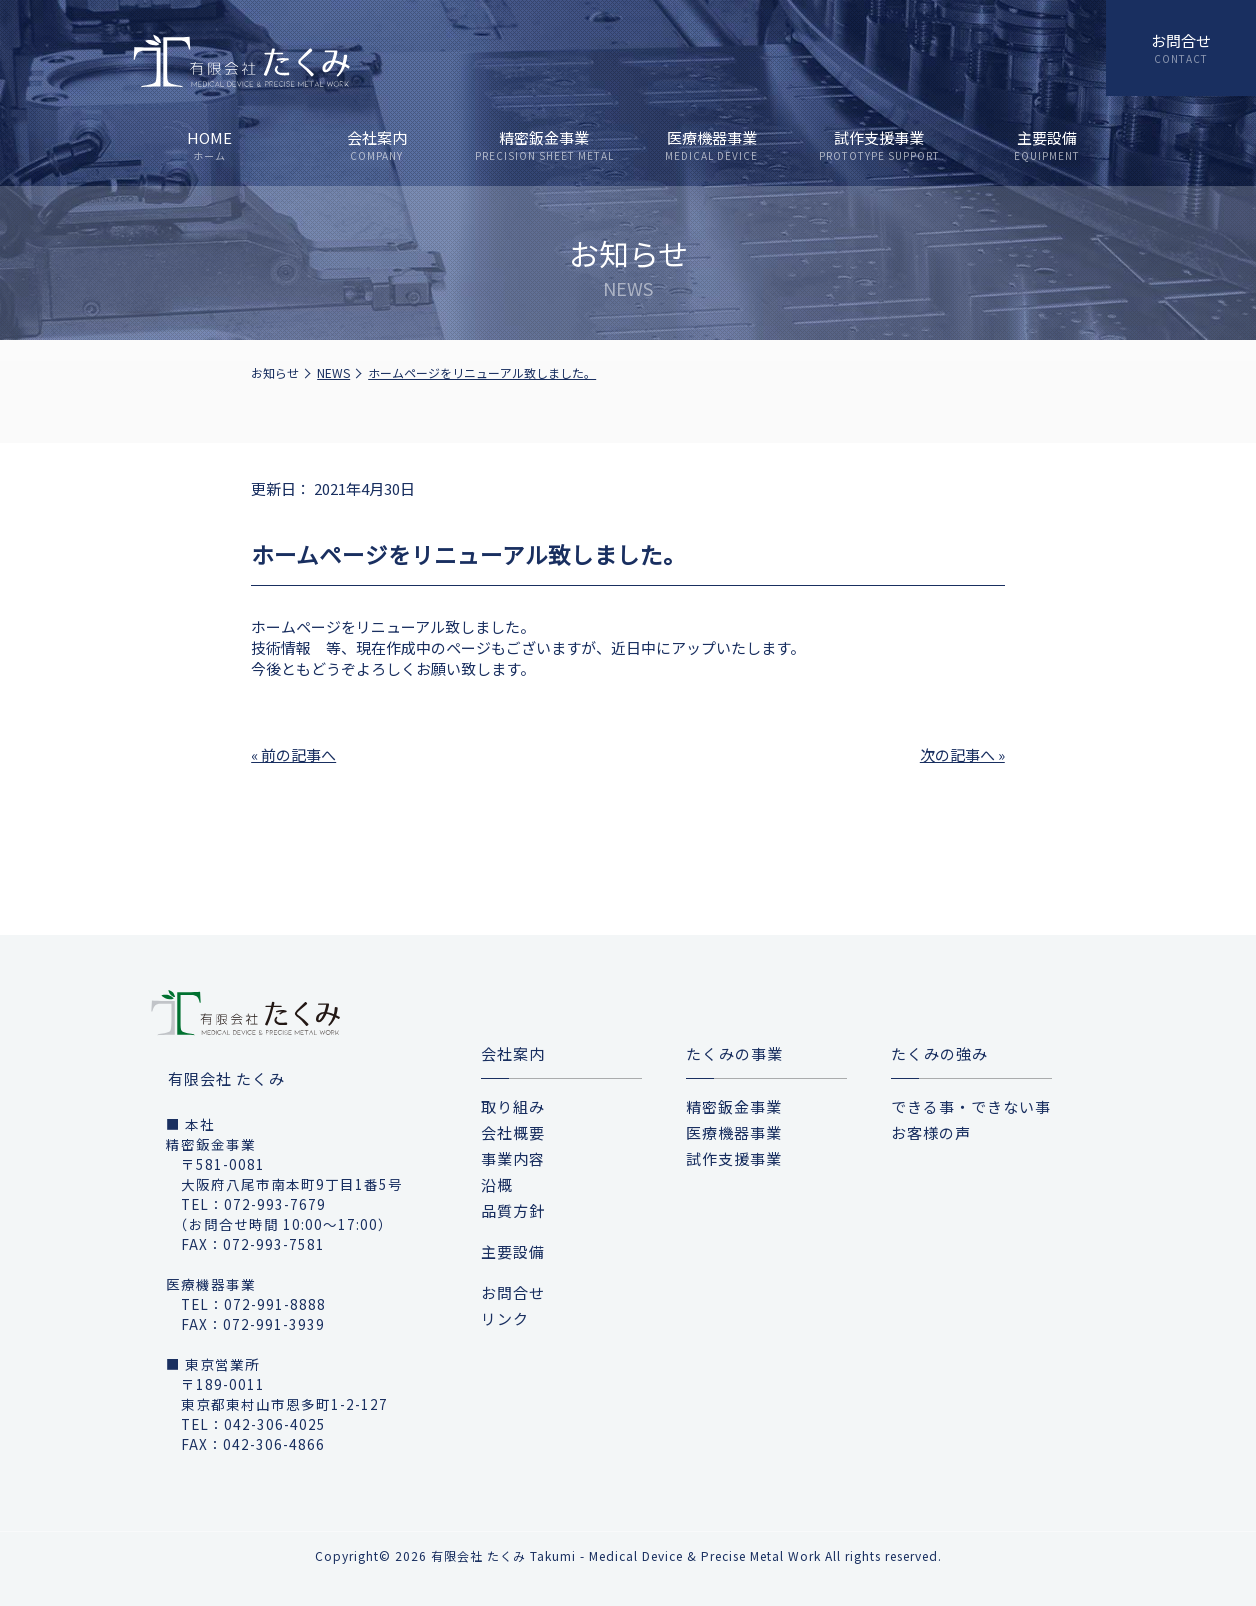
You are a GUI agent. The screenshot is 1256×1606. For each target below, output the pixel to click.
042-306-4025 (275, 1424)
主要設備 (1046, 145)
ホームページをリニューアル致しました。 (482, 372)
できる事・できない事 (971, 1106)
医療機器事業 (711, 145)
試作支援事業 (878, 145)
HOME (209, 145)
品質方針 (513, 1210)
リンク (505, 1318)
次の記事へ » (962, 754)
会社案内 (376, 145)
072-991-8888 (275, 1304)
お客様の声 (931, 1132)
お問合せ (1181, 40)
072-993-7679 (275, 1204)
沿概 (497, 1184)
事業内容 (513, 1158)
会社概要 (513, 1132)
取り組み (513, 1106)
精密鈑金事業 (544, 145)
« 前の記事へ (293, 754)
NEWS (333, 372)
